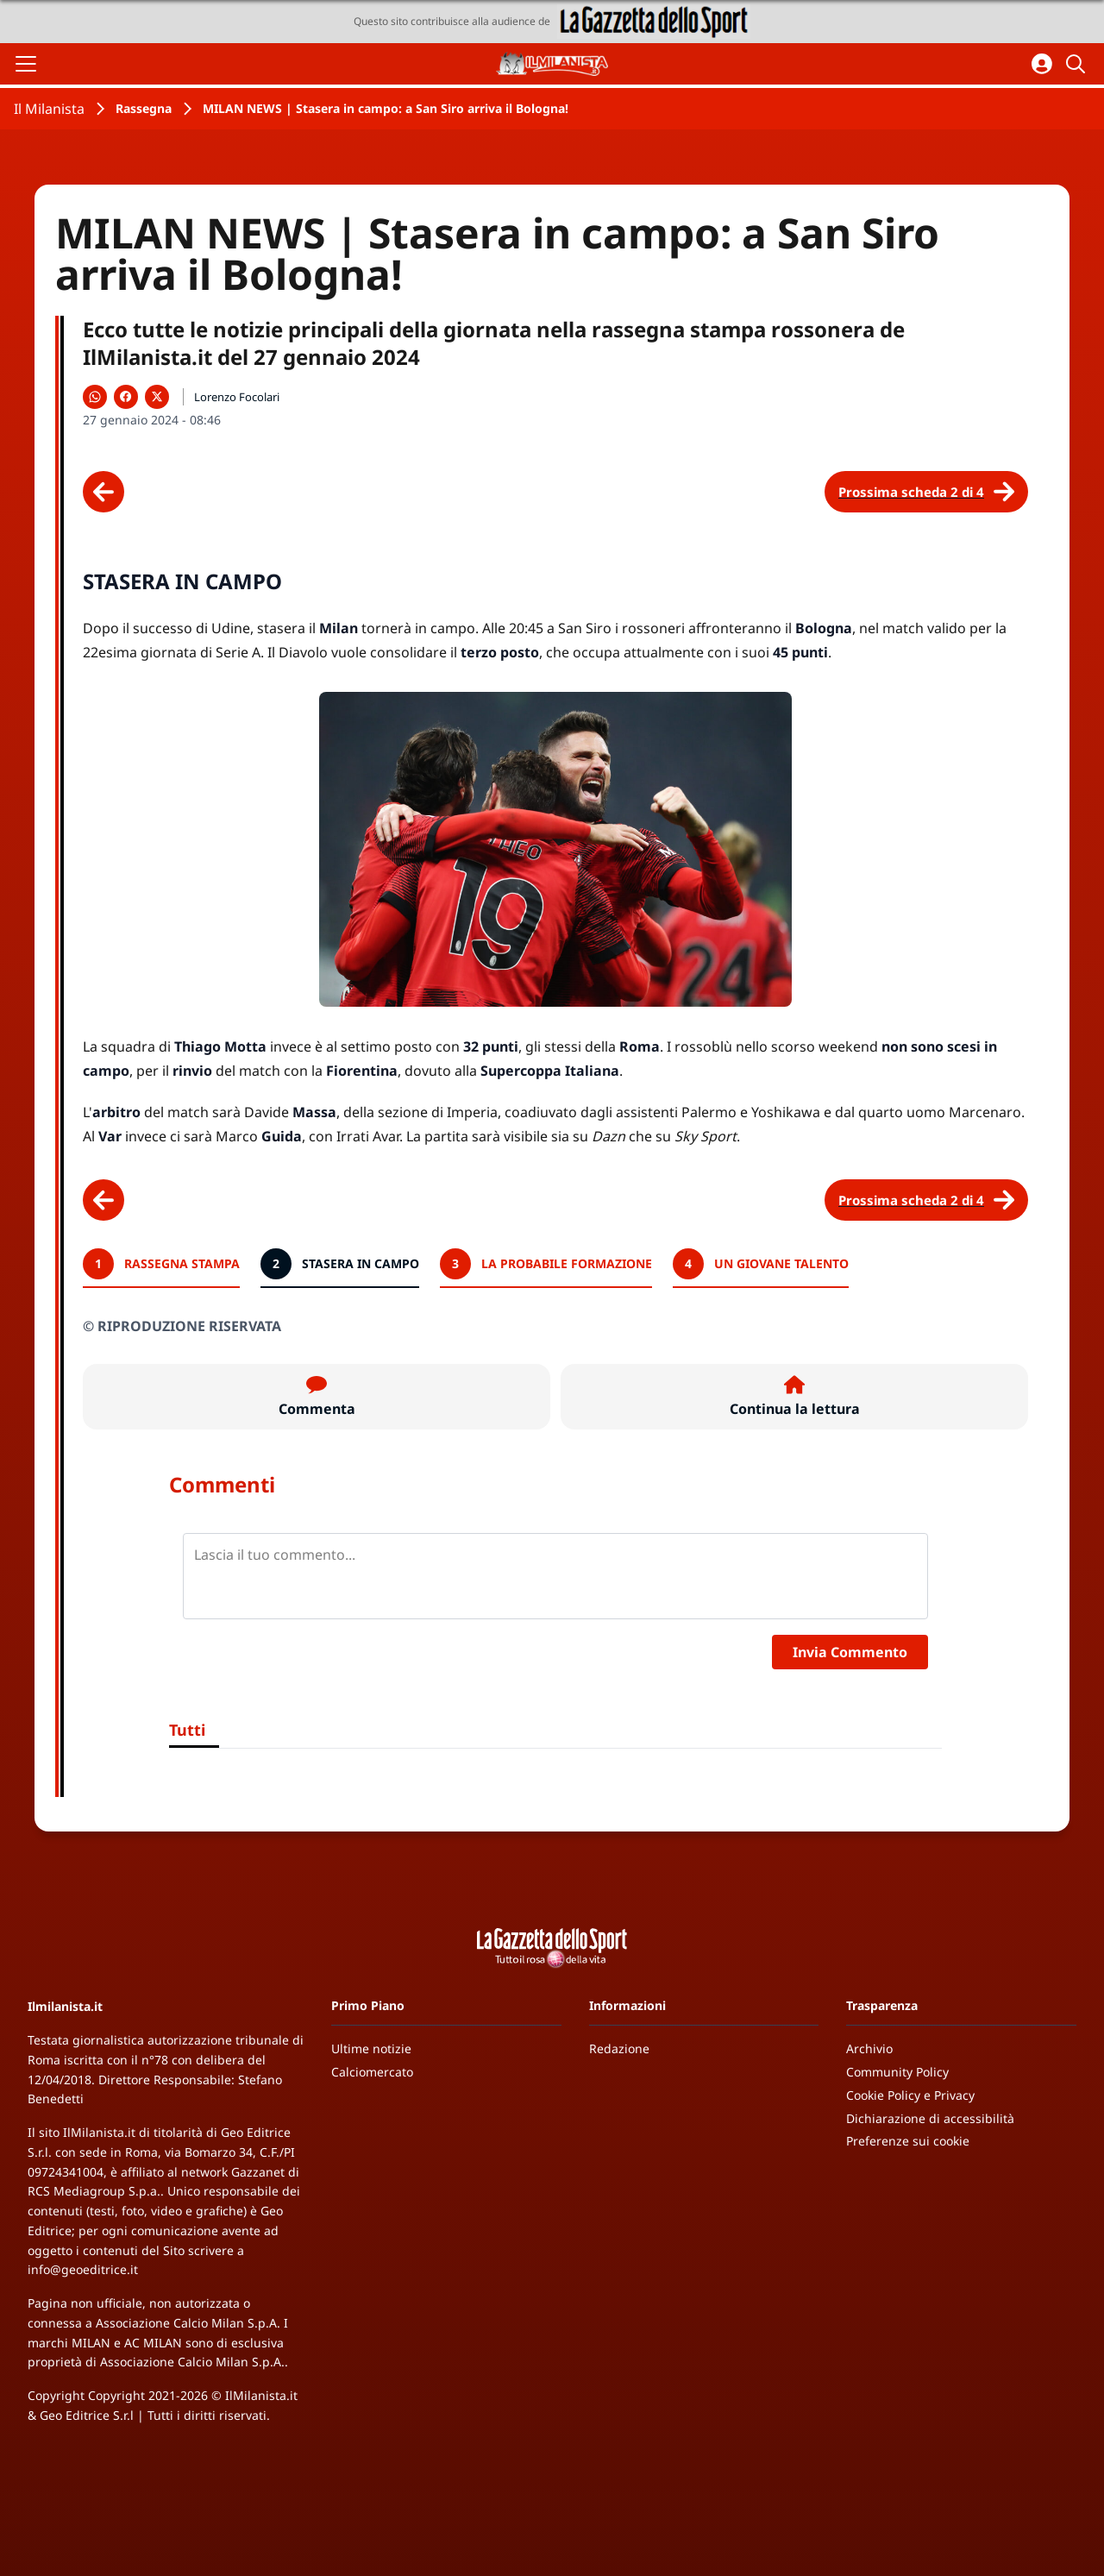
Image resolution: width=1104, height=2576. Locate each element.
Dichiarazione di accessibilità (930, 2118)
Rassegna (144, 108)
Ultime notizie (371, 2048)
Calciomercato (372, 2072)
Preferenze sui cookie (907, 2141)
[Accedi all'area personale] (1042, 63)
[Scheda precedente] (103, 491)
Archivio (869, 2048)
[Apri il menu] (26, 64)
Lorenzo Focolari (236, 397)
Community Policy (897, 2072)
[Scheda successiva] (926, 491)
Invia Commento (850, 1652)
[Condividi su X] (157, 397)
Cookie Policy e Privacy (910, 2095)
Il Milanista (49, 108)
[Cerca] (1078, 64)
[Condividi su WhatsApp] (95, 397)
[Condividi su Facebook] (126, 397)
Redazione (619, 2048)
